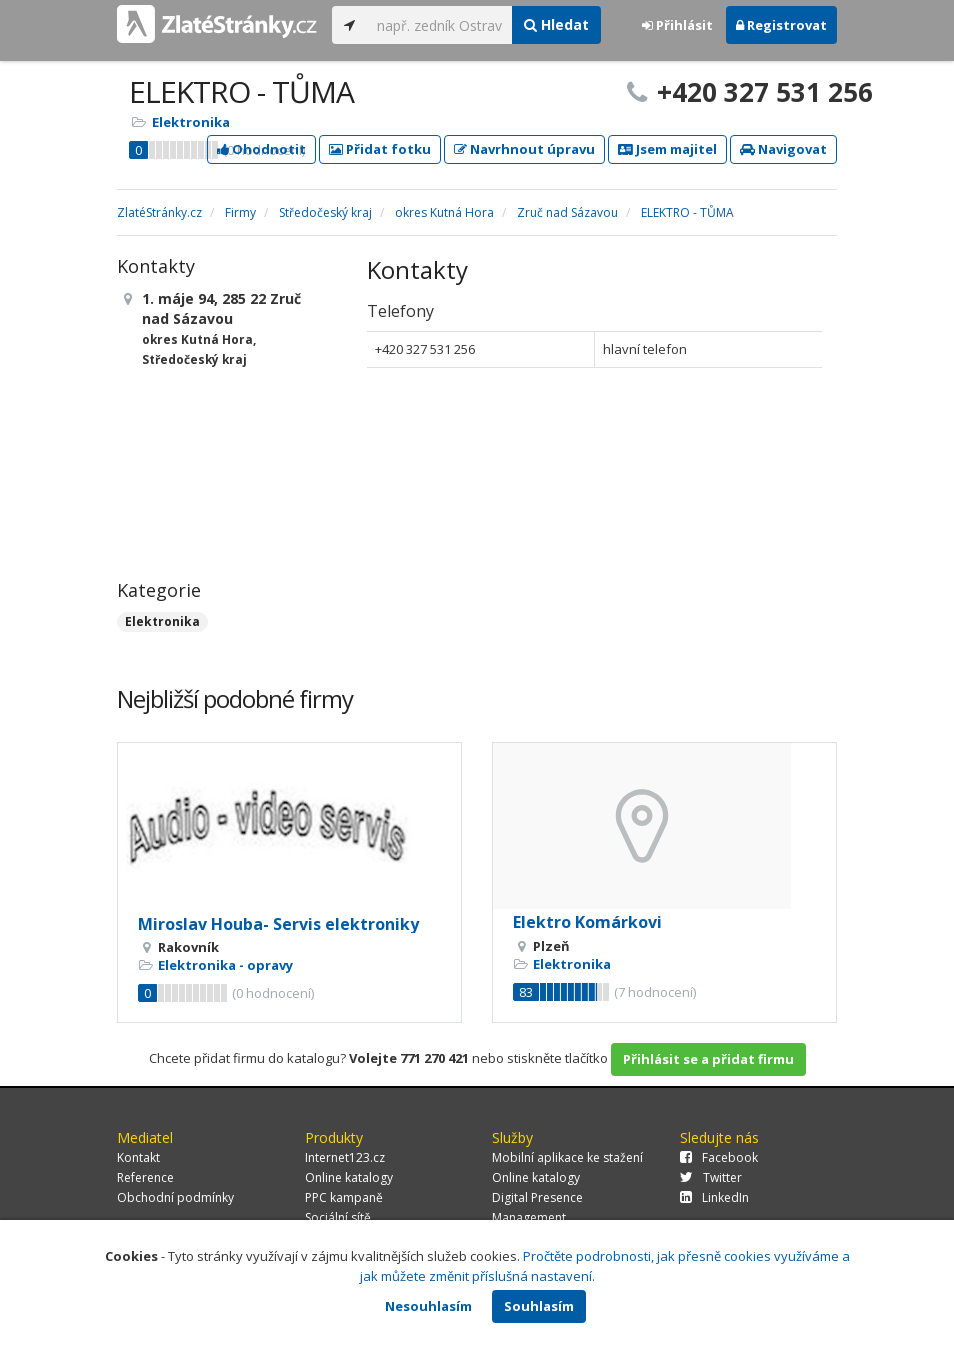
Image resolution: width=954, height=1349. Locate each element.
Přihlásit (677, 25)
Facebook (719, 1157)
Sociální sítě (338, 1217)
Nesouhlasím (428, 1306)
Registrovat (781, 25)
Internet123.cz (345, 1157)
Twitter (711, 1177)
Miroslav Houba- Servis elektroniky (278, 924)
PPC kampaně (344, 1197)
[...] (439, 25)
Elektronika (191, 122)
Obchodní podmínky (175, 1197)
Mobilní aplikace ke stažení (567, 1157)
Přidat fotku (380, 149)
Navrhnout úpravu (524, 149)
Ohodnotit (261, 149)
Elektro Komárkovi (587, 922)
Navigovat (783, 149)
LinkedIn (714, 1197)
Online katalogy (349, 1177)
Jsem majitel (667, 149)
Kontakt (138, 1157)
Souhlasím (539, 1306)
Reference (145, 1177)
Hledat (556, 24)
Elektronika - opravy (225, 965)
